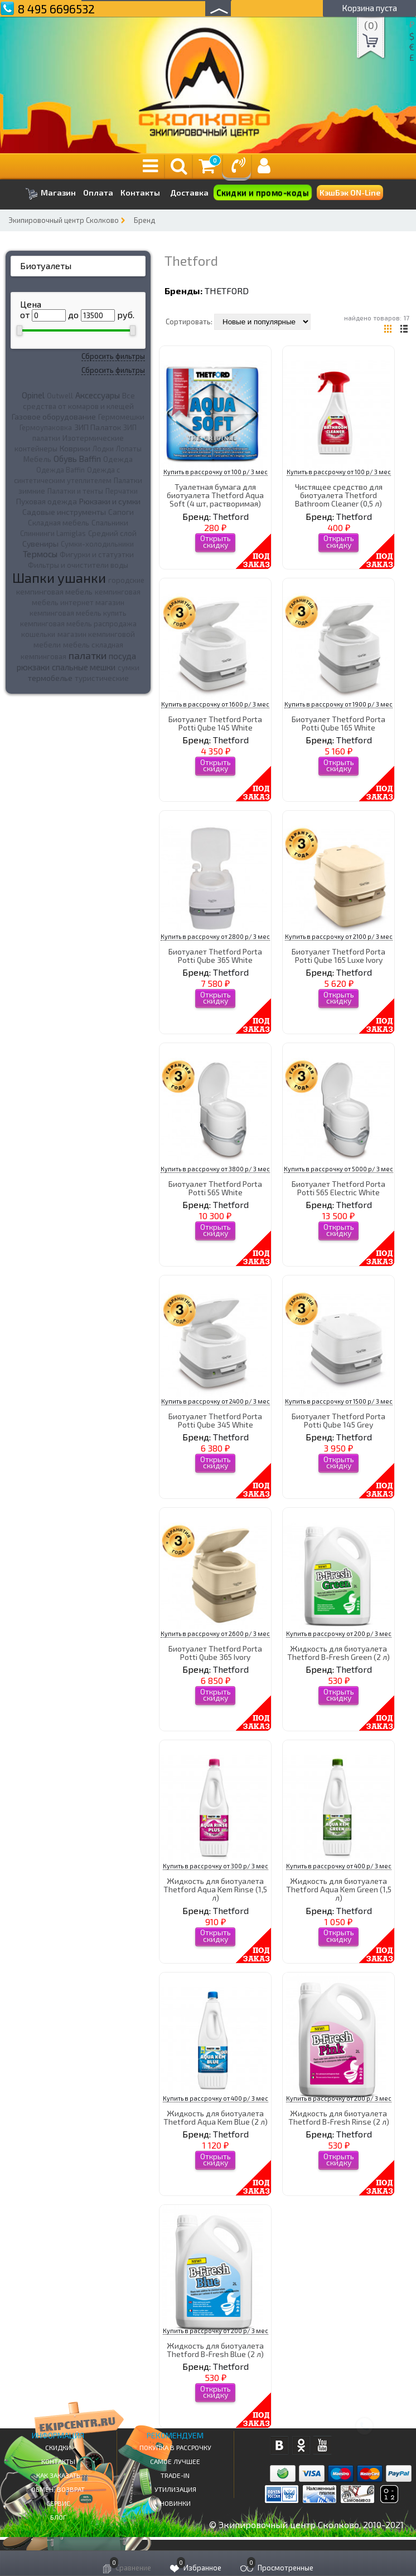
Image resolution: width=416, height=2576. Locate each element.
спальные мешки (83, 667)
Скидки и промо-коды (262, 192)
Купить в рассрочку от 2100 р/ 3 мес (339, 936)
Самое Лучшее (175, 2461)
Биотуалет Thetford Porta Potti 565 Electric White (338, 1188)
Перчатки (121, 490)
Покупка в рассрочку (175, 2447)
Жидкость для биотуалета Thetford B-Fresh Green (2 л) (338, 1653)
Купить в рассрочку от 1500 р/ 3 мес (339, 1401)
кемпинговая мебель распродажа (78, 623)
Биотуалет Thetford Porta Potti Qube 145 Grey (338, 1420)
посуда (122, 656)
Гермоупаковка (46, 427)
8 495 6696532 (56, 9)
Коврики (75, 448)
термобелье (50, 678)
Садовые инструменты (64, 512)
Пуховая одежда (46, 501)
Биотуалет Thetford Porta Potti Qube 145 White (215, 723)
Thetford (227, 290)
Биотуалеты (45, 265)
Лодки (103, 448)
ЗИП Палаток (97, 427)
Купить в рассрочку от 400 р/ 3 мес (338, 1865)
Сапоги (121, 512)
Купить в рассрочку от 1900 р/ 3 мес (338, 704)
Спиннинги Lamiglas (53, 533)
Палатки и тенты (75, 490)
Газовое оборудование (54, 416)
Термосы (40, 553)
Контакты (140, 193)
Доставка (189, 192)
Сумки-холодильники (97, 543)
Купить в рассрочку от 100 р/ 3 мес (215, 471)
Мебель (37, 459)
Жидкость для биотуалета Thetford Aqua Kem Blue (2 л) (215, 2117)
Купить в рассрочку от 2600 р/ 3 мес (215, 1633)
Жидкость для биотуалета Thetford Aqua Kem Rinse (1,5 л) (215, 1889)
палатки (88, 655)
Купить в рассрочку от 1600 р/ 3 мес (215, 704)
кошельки (38, 634)
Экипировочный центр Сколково (63, 220)
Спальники (109, 522)
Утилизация (175, 2489)
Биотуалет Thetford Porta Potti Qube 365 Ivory (215, 1653)
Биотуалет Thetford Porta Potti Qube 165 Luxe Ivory (338, 956)
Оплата (98, 193)
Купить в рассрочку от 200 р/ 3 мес (338, 1633)
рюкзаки (33, 667)
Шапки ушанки (59, 577)
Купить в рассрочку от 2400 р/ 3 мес (215, 1401)
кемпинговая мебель (54, 591)
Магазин (50, 193)
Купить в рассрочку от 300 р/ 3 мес (215, 1865)
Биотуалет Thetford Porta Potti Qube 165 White (338, 723)
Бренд (144, 220)
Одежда (118, 459)
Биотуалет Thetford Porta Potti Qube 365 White (215, 956)
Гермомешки (121, 416)
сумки (128, 667)
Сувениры (40, 543)
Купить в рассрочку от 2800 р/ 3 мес (215, 936)
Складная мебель (58, 522)
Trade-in (175, 2475)
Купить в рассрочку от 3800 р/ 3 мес (215, 1168)
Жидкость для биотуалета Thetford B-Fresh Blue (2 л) (215, 2350)
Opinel (33, 395)
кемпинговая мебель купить (78, 612)
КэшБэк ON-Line (350, 192)
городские (126, 580)
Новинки (175, 2503)
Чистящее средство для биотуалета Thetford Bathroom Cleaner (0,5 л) (339, 495)
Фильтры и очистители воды (78, 565)
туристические (102, 678)
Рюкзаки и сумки (110, 501)
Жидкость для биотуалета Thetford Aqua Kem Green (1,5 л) (338, 1889)
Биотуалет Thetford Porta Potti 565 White (215, 1188)
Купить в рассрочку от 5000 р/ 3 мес (338, 1168)
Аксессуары (97, 395)
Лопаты (129, 448)
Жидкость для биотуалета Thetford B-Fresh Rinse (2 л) (338, 2117)
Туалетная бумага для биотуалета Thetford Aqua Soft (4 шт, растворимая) (215, 495)
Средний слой (112, 533)
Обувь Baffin (77, 459)
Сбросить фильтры (113, 356)
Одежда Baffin (60, 469)
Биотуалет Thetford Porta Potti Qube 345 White (215, 1420)
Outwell (60, 395)
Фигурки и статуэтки (97, 554)
